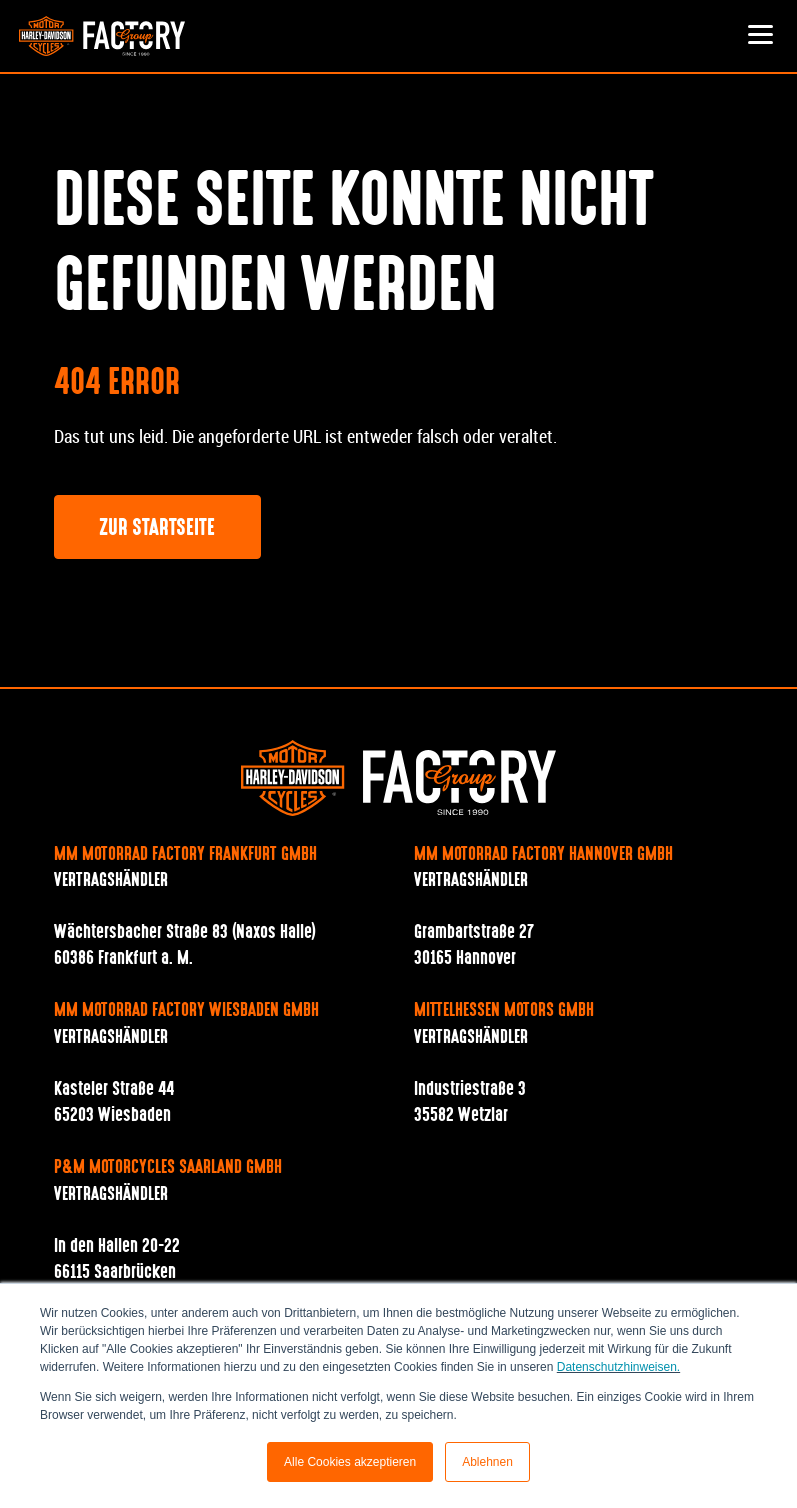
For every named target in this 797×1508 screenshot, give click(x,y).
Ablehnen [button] (487, 1462)
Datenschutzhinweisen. (618, 1367)
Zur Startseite (157, 528)
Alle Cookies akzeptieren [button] (350, 1462)
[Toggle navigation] (761, 36)
